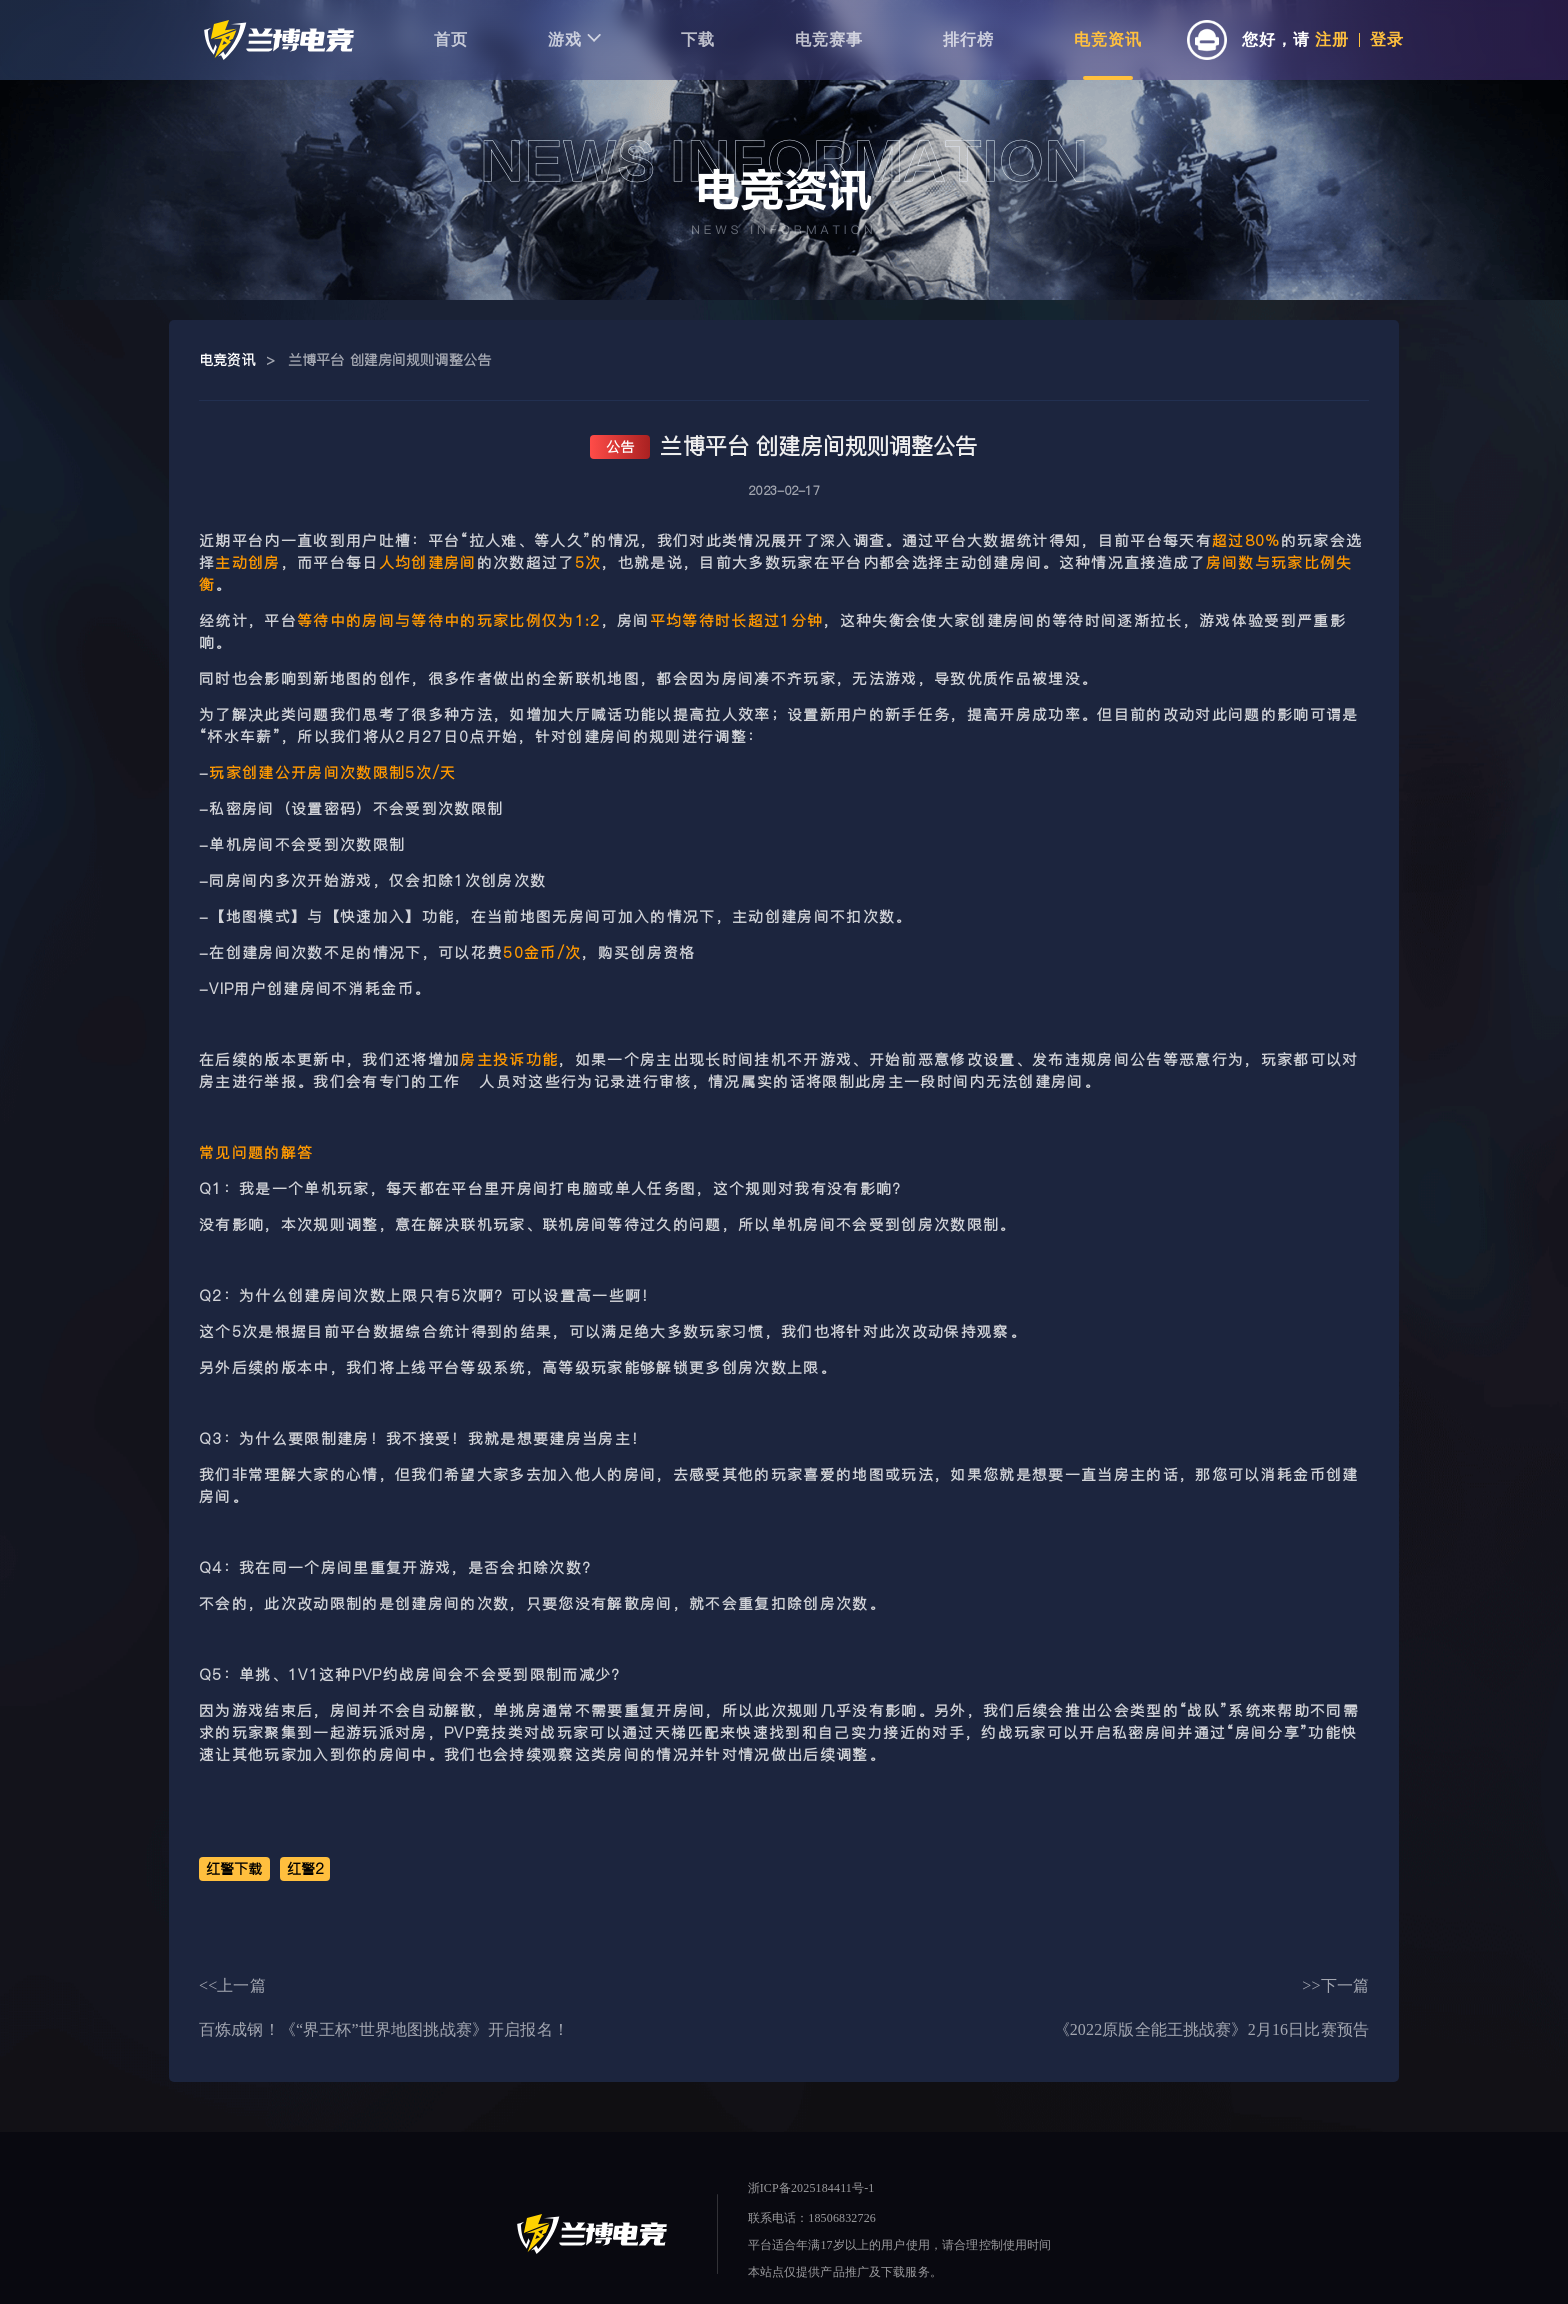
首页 (451, 39)
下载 (698, 39)
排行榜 (968, 39)
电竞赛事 (829, 39)
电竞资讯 (1108, 39)
